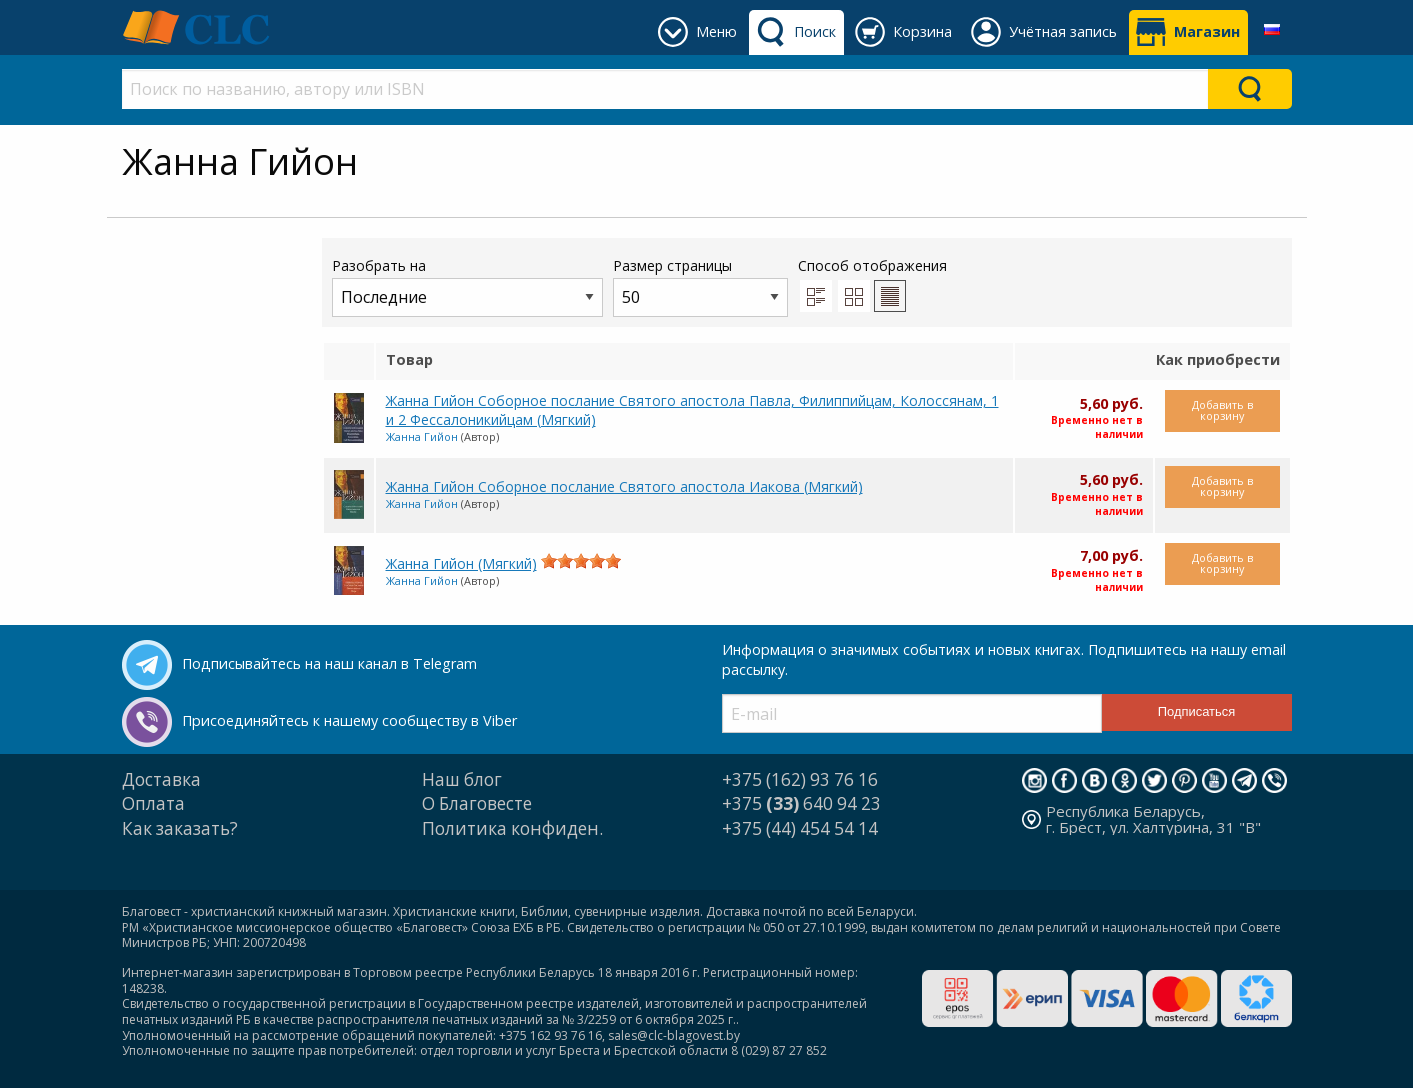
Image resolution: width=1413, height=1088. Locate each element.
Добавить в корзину (1222, 410)
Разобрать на (467, 286)
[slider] (581, 561)
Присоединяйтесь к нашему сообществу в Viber (349, 720)
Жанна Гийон (422, 436)
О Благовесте (477, 803)
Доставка (161, 779)
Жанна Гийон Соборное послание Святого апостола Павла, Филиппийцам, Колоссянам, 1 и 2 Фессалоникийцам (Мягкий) (692, 410)
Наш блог (462, 779)
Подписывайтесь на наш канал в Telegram (329, 663)
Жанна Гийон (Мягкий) (461, 563)
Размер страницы (700, 286)
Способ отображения (872, 284)
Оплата (153, 803)
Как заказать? (180, 828)
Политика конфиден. (512, 828)
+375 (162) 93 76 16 (800, 779)
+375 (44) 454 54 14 (800, 828)
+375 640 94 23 (801, 803)
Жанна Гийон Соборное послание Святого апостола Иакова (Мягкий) (624, 486)
